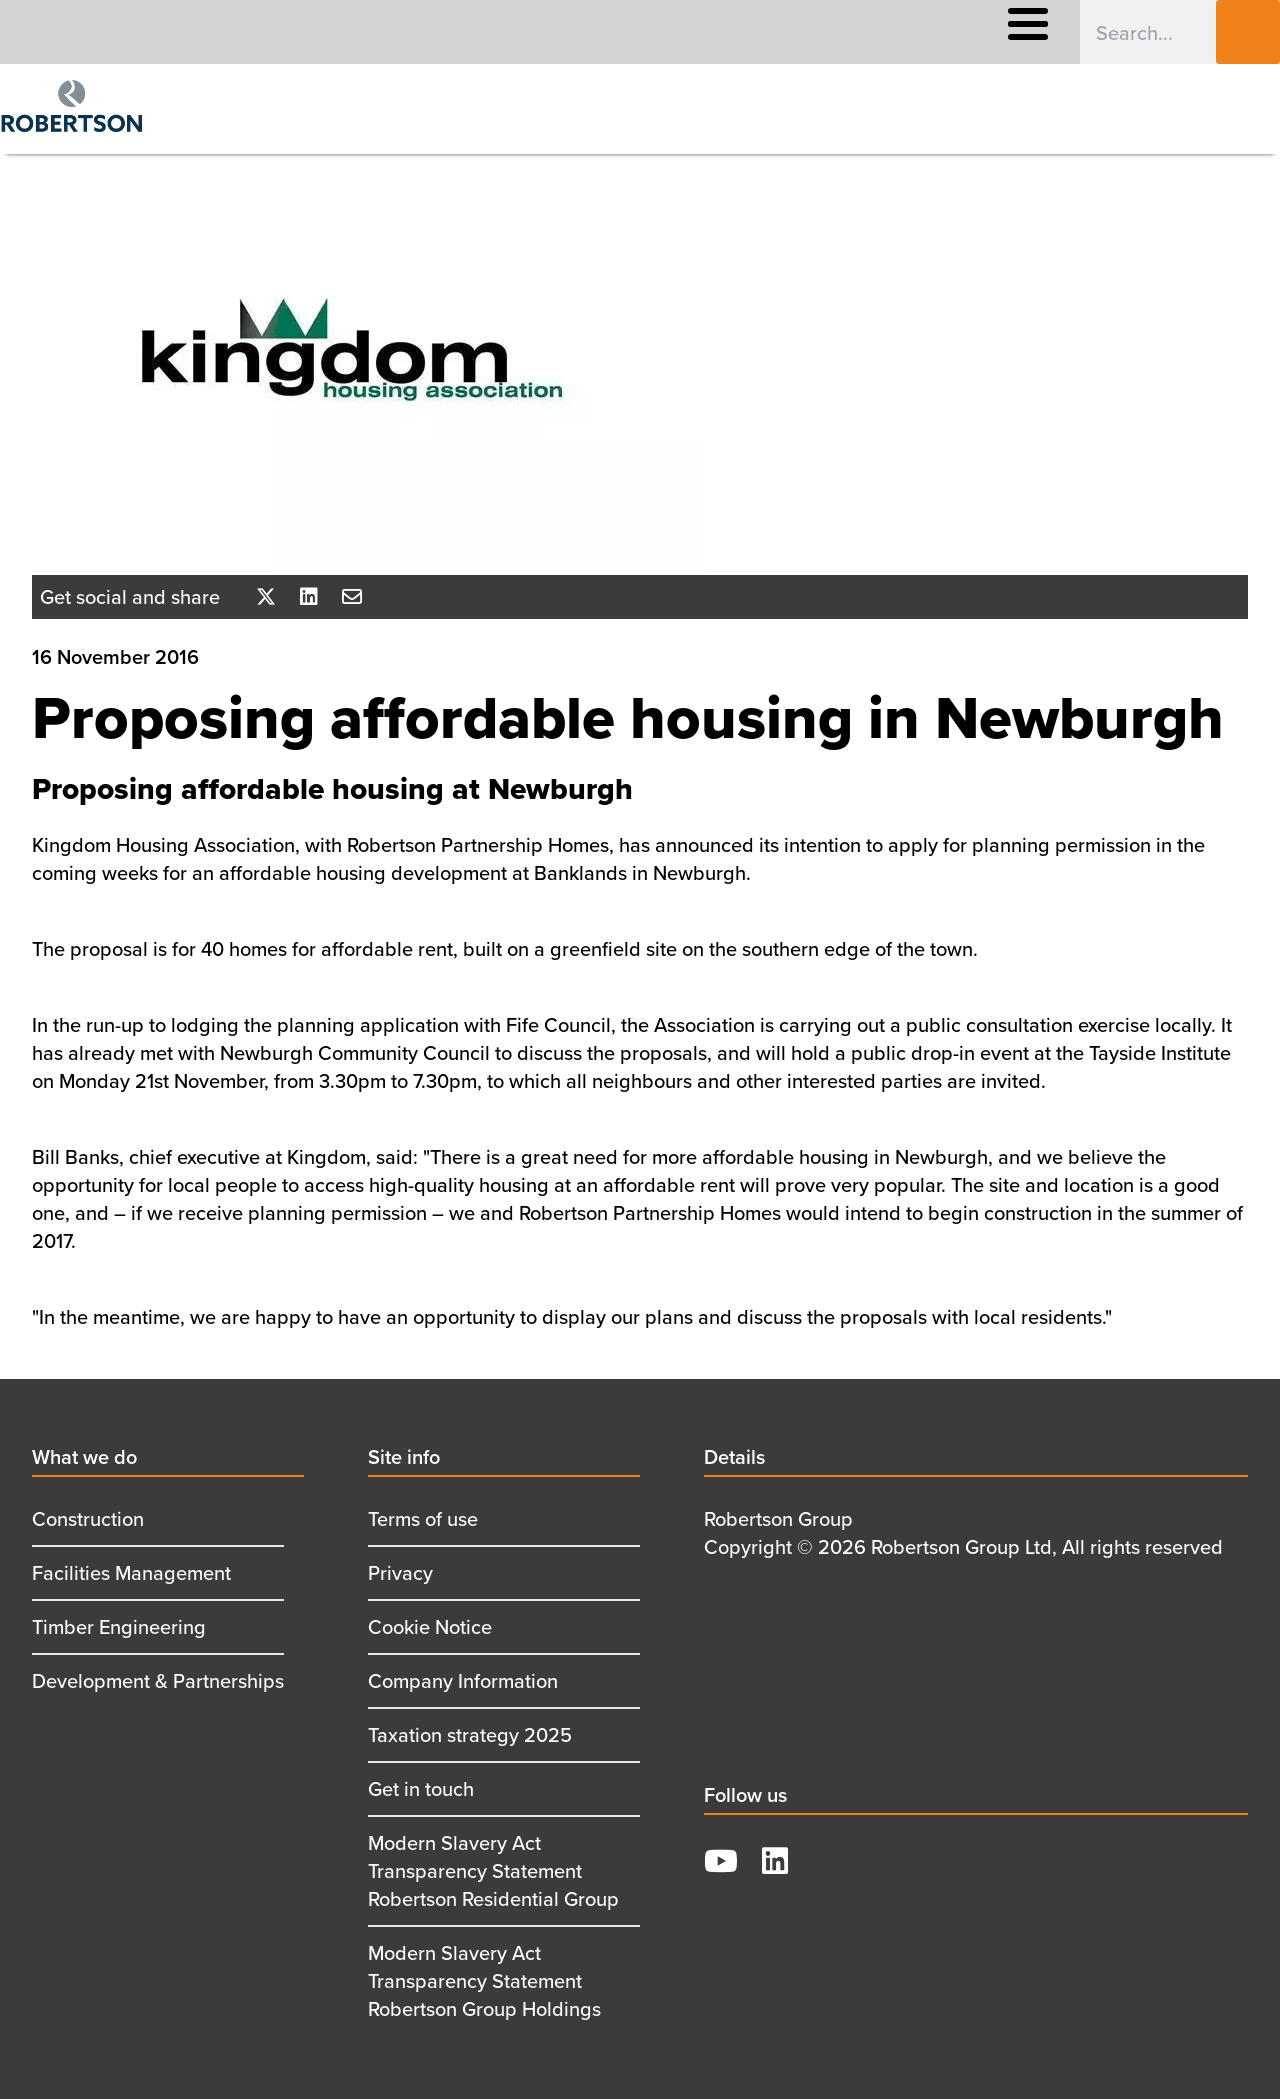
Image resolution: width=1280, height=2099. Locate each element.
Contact (903, 32)
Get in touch (421, 1788)
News (821, 32)
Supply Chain (721, 32)
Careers (349, 32)
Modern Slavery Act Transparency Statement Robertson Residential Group (493, 1870)
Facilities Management (131, 1572)
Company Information (463, 1680)
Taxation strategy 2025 (470, 1734)
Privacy (400, 1572)
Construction (88, 1518)
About (432, 32)
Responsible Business (564, 32)
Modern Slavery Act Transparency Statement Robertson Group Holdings (484, 1980)
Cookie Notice (430, 1626)
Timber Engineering (119, 1626)
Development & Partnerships (158, 1680)
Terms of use (423, 1518)
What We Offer (237, 32)
